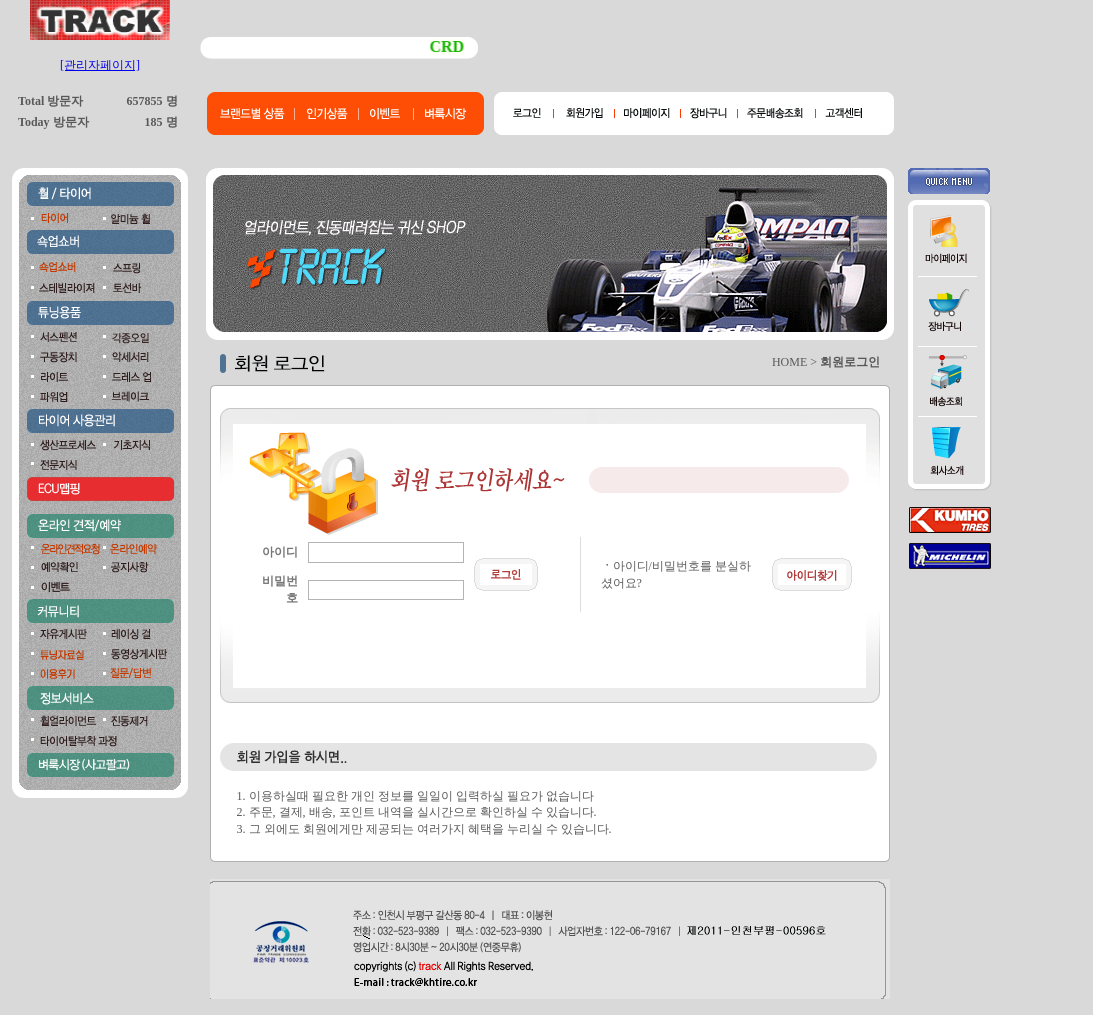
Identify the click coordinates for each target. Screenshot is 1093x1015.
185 (154, 122)
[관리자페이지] (100, 65)
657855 (145, 101)
